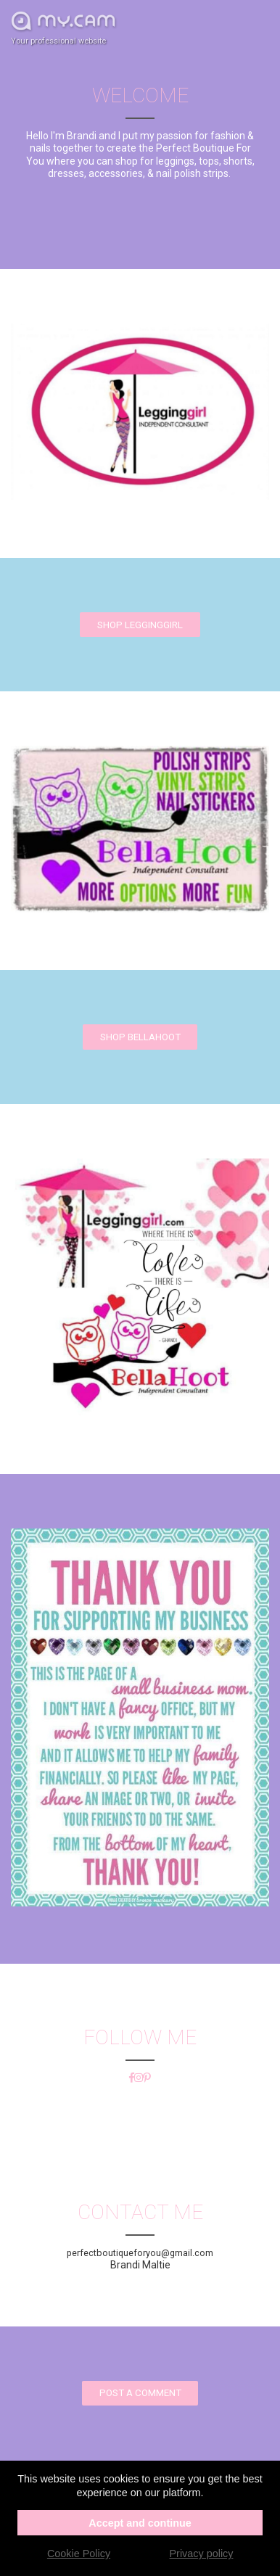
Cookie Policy (78, 2553)
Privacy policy (202, 2553)
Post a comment (140, 2392)
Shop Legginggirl (140, 625)
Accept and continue (140, 2523)
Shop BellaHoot (140, 1037)
